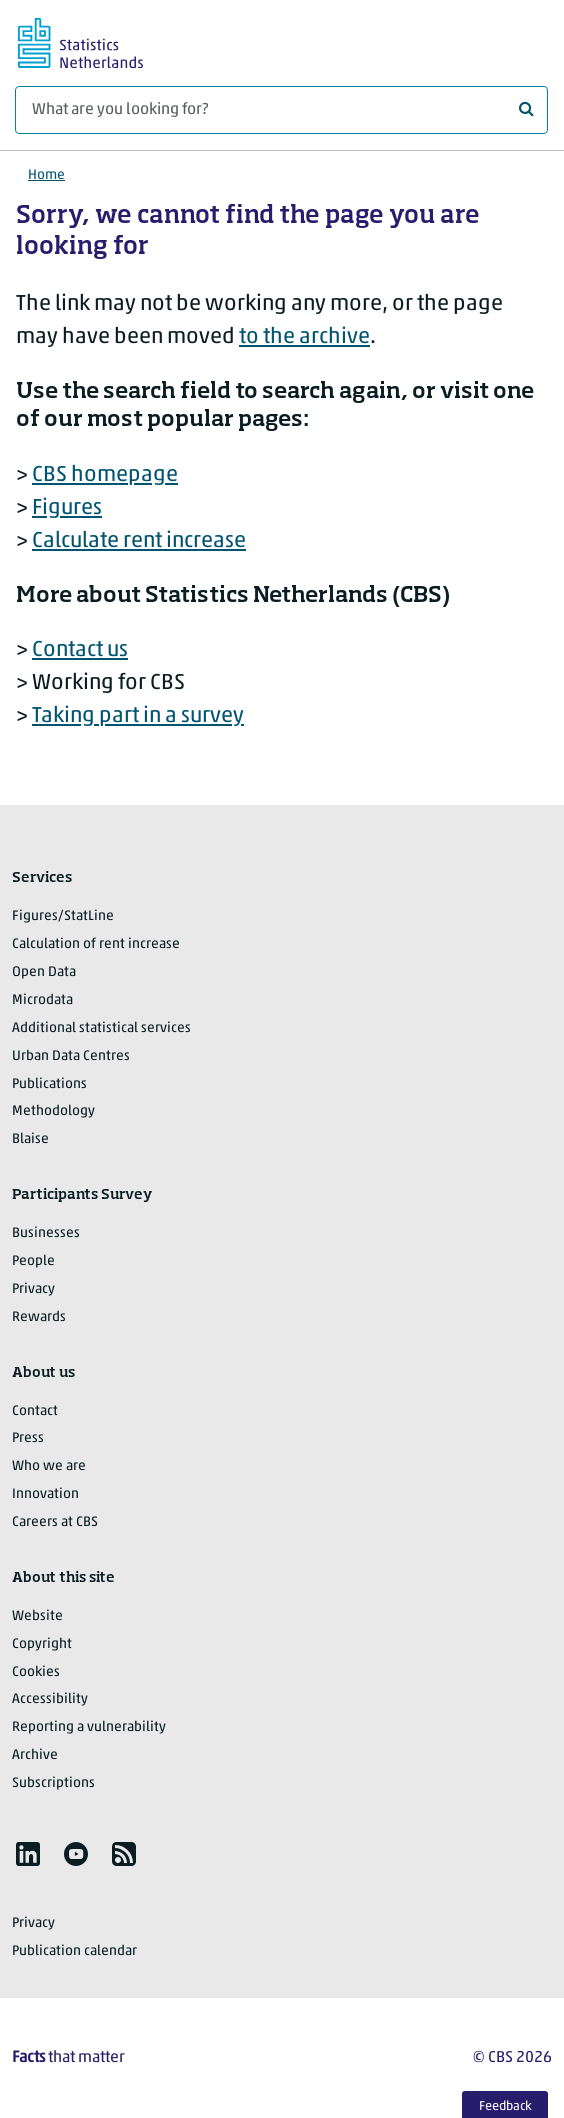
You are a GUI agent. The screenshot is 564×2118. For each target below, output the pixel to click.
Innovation (45, 1494)
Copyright (42, 1644)
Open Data (44, 972)
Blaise (30, 1139)
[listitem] (28, 1854)
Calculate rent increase (139, 541)
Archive (35, 1755)
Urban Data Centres (71, 1056)
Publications (49, 1084)
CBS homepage (105, 475)
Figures (67, 508)
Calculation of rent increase (96, 944)
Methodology (53, 1111)
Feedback (505, 2106)
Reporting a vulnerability (89, 1727)
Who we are (49, 1466)
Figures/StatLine (63, 916)
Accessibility (50, 1699)
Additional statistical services (101, 1028)
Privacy (33, 1289)
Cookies (36, 1672)
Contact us (80, 650)
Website (37, 1616)
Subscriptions (53, 1783)
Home (46, 175)
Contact (35, 1411)
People (33, 1261)
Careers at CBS (55, 1522)
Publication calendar (74, 1951)
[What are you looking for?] (281, 110)
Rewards (39, 1317)
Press (28, 1438)
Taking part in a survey (138, 716)
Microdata (42, 1000)
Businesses (46, 1233)
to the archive (304, 337)
